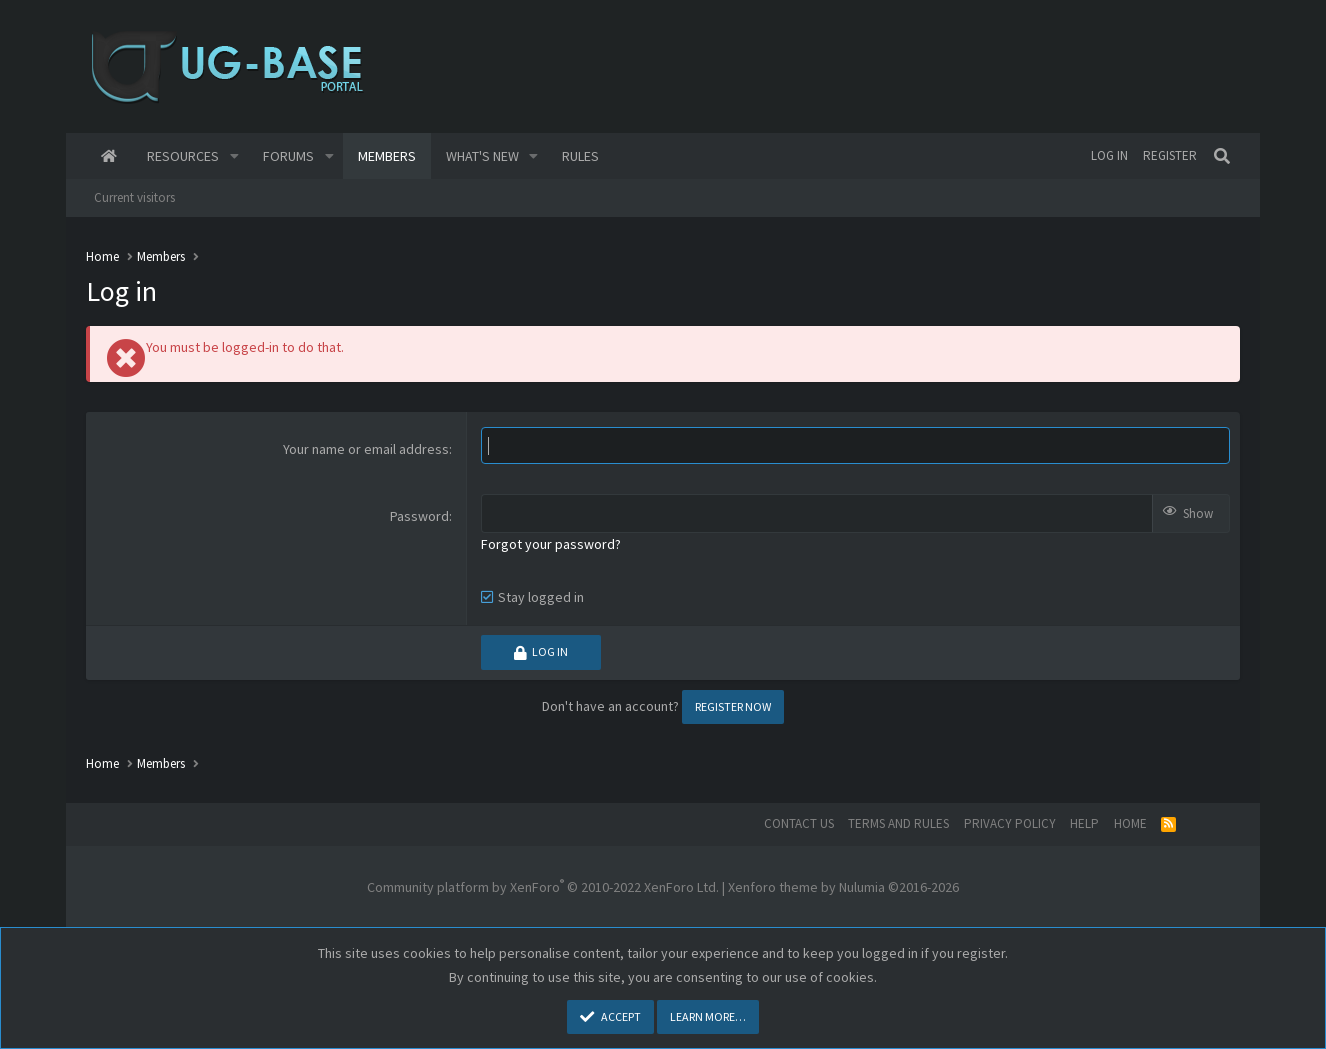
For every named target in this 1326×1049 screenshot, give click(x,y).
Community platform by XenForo (543, 887)
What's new (482, 156)
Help (1084, 823)
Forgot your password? (551, 544)
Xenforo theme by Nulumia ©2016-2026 (843, 887)
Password (419, 516)
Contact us (799, 823)
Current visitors (134, 197)
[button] (234, 156)
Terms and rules (898, 823)
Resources (183, 156)
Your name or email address (366, 449)
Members (387, 156)
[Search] (1222, 156)
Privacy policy (1010, 823)
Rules (580, 156)
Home (109, 156)
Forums (288, 156)
